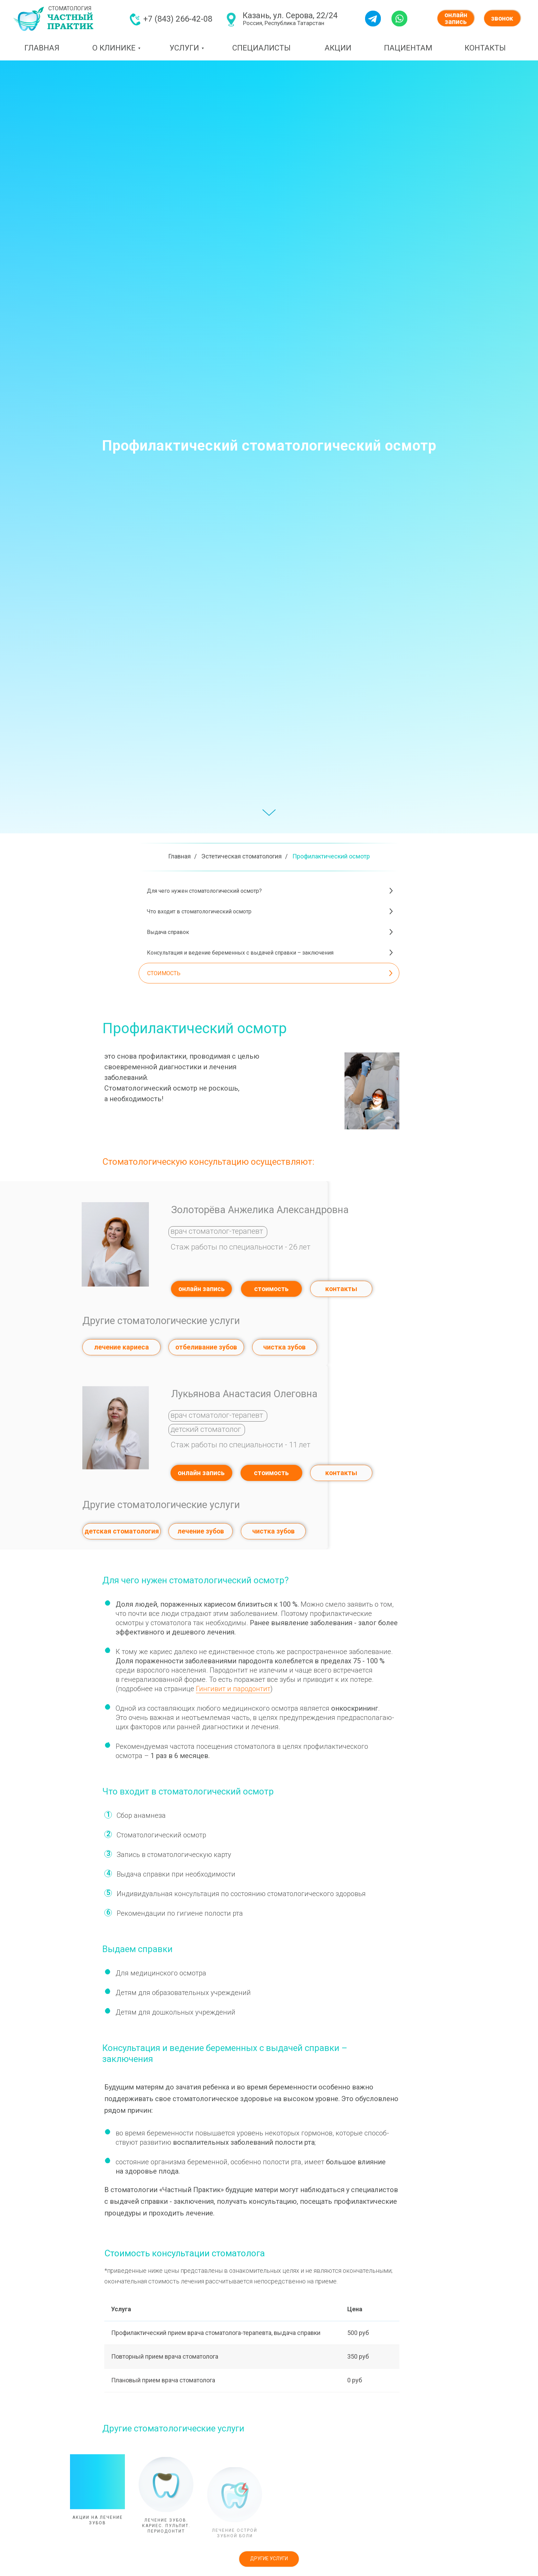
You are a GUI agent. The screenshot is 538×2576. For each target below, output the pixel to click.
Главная (179, 856)
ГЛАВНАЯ (41, 47)
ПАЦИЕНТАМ (408, 47)
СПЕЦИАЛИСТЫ (261, 47)
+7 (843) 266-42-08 (177, 19)
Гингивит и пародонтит (233, 1689)
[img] (135, 19)
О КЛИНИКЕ (114, 47)
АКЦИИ (338, 47)
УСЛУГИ (184, 47)
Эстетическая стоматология (241, 856)
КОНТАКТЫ (485, 47)
